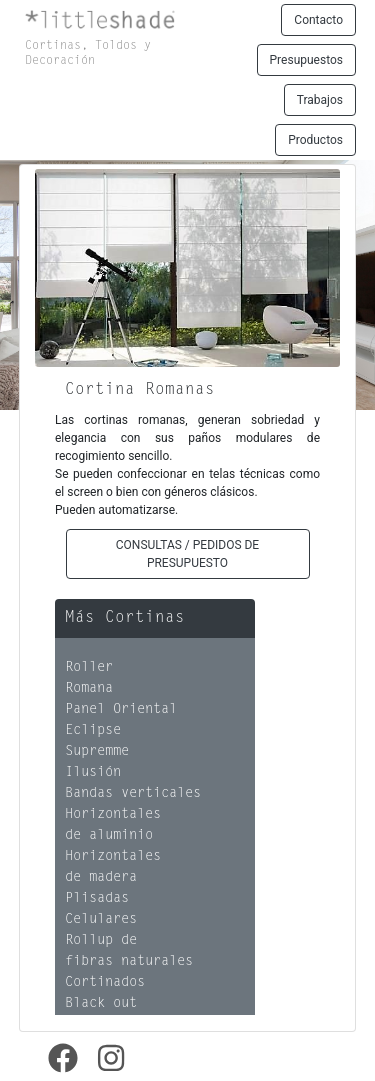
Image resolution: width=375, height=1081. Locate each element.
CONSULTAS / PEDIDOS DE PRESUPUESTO (187, 554)
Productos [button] (315, 140)
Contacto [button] (318, 20)
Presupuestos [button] (306, 60)
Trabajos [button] (320, 100)
